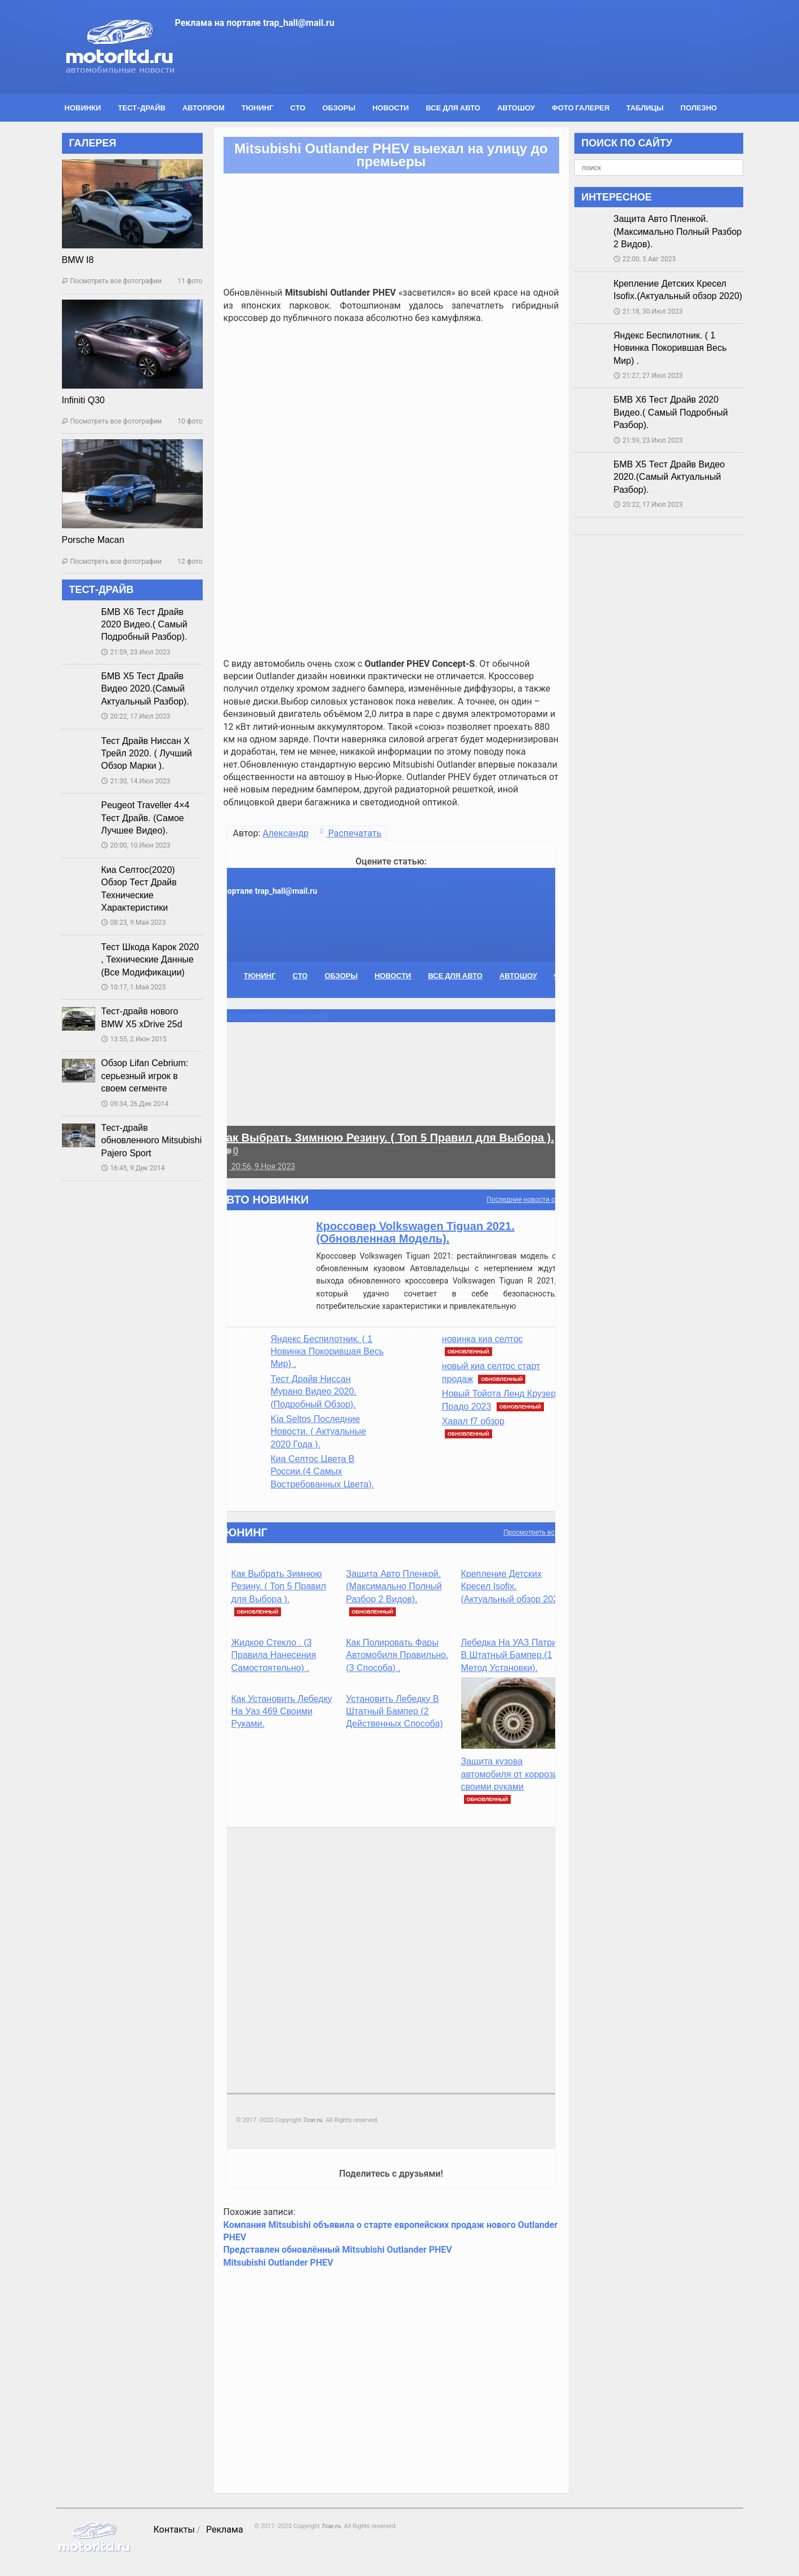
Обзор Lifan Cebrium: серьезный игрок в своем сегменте (145, 1075)
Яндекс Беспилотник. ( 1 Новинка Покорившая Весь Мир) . (327, 1351)
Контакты (174, 2529)
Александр (285, 833)
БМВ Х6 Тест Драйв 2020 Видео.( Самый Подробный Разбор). (144, 624)
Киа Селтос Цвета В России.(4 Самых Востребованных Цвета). (322, 1471)
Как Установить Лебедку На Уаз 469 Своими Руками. (281, 1711)
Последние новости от (522, 1200)
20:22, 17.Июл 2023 (136, 716)
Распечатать (350, 833)
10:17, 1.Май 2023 (133, 987)
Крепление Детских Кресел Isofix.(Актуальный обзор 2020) (513, 1586)
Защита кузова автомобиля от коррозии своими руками (512, 1774)
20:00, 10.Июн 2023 (136, 845)
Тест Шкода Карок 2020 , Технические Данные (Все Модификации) (150, 959)
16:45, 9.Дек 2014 (133, 1168)
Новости (390, 107)
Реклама (224, 2529)
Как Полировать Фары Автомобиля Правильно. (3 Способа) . (397, 1655)
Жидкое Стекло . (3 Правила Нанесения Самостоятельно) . (273, 1655)
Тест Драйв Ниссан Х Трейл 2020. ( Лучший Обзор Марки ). (146, 753)
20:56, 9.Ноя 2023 (258, 1166)
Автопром (203, 107)
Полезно (699, 107)
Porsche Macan (93, 540)
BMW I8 (78, 260)
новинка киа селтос (482, 1339)
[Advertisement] (391, 412)
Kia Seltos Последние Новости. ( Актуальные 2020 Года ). (319, 1431)
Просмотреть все (531, 1532)
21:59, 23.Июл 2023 (136, 652)
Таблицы (644, 107)
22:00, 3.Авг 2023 (645, 259)
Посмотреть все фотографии (112, 281)
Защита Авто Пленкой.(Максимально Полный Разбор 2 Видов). (394, 1586)
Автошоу (516, 107)
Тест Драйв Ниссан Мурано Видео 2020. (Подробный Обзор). (314, 1391)
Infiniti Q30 (83, 400)
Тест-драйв (142, 107)
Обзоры (338, 107)
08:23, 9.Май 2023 (133, 922)
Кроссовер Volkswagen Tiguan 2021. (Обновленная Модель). (415, 1232)
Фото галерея (581, 107)
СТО (298, 107)
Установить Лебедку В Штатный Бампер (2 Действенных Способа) (394, 1711)
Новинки (83, 107)
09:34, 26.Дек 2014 (135, 1104)
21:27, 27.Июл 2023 (648, 376)
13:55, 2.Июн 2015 (134, 1039)
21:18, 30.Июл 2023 (648, 311)
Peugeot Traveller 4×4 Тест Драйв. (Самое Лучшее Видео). (145, 817)
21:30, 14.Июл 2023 (136, 781)
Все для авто (453, 107)
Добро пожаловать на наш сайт (270, 1015)
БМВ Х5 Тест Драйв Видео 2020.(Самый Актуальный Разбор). (145, 688)
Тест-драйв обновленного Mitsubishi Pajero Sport (151, 1140)
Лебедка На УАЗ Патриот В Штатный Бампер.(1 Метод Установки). (513, 1655)
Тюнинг (258, 107)
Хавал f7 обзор (473, 1421)
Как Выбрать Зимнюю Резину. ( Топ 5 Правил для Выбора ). (387, 1137)
